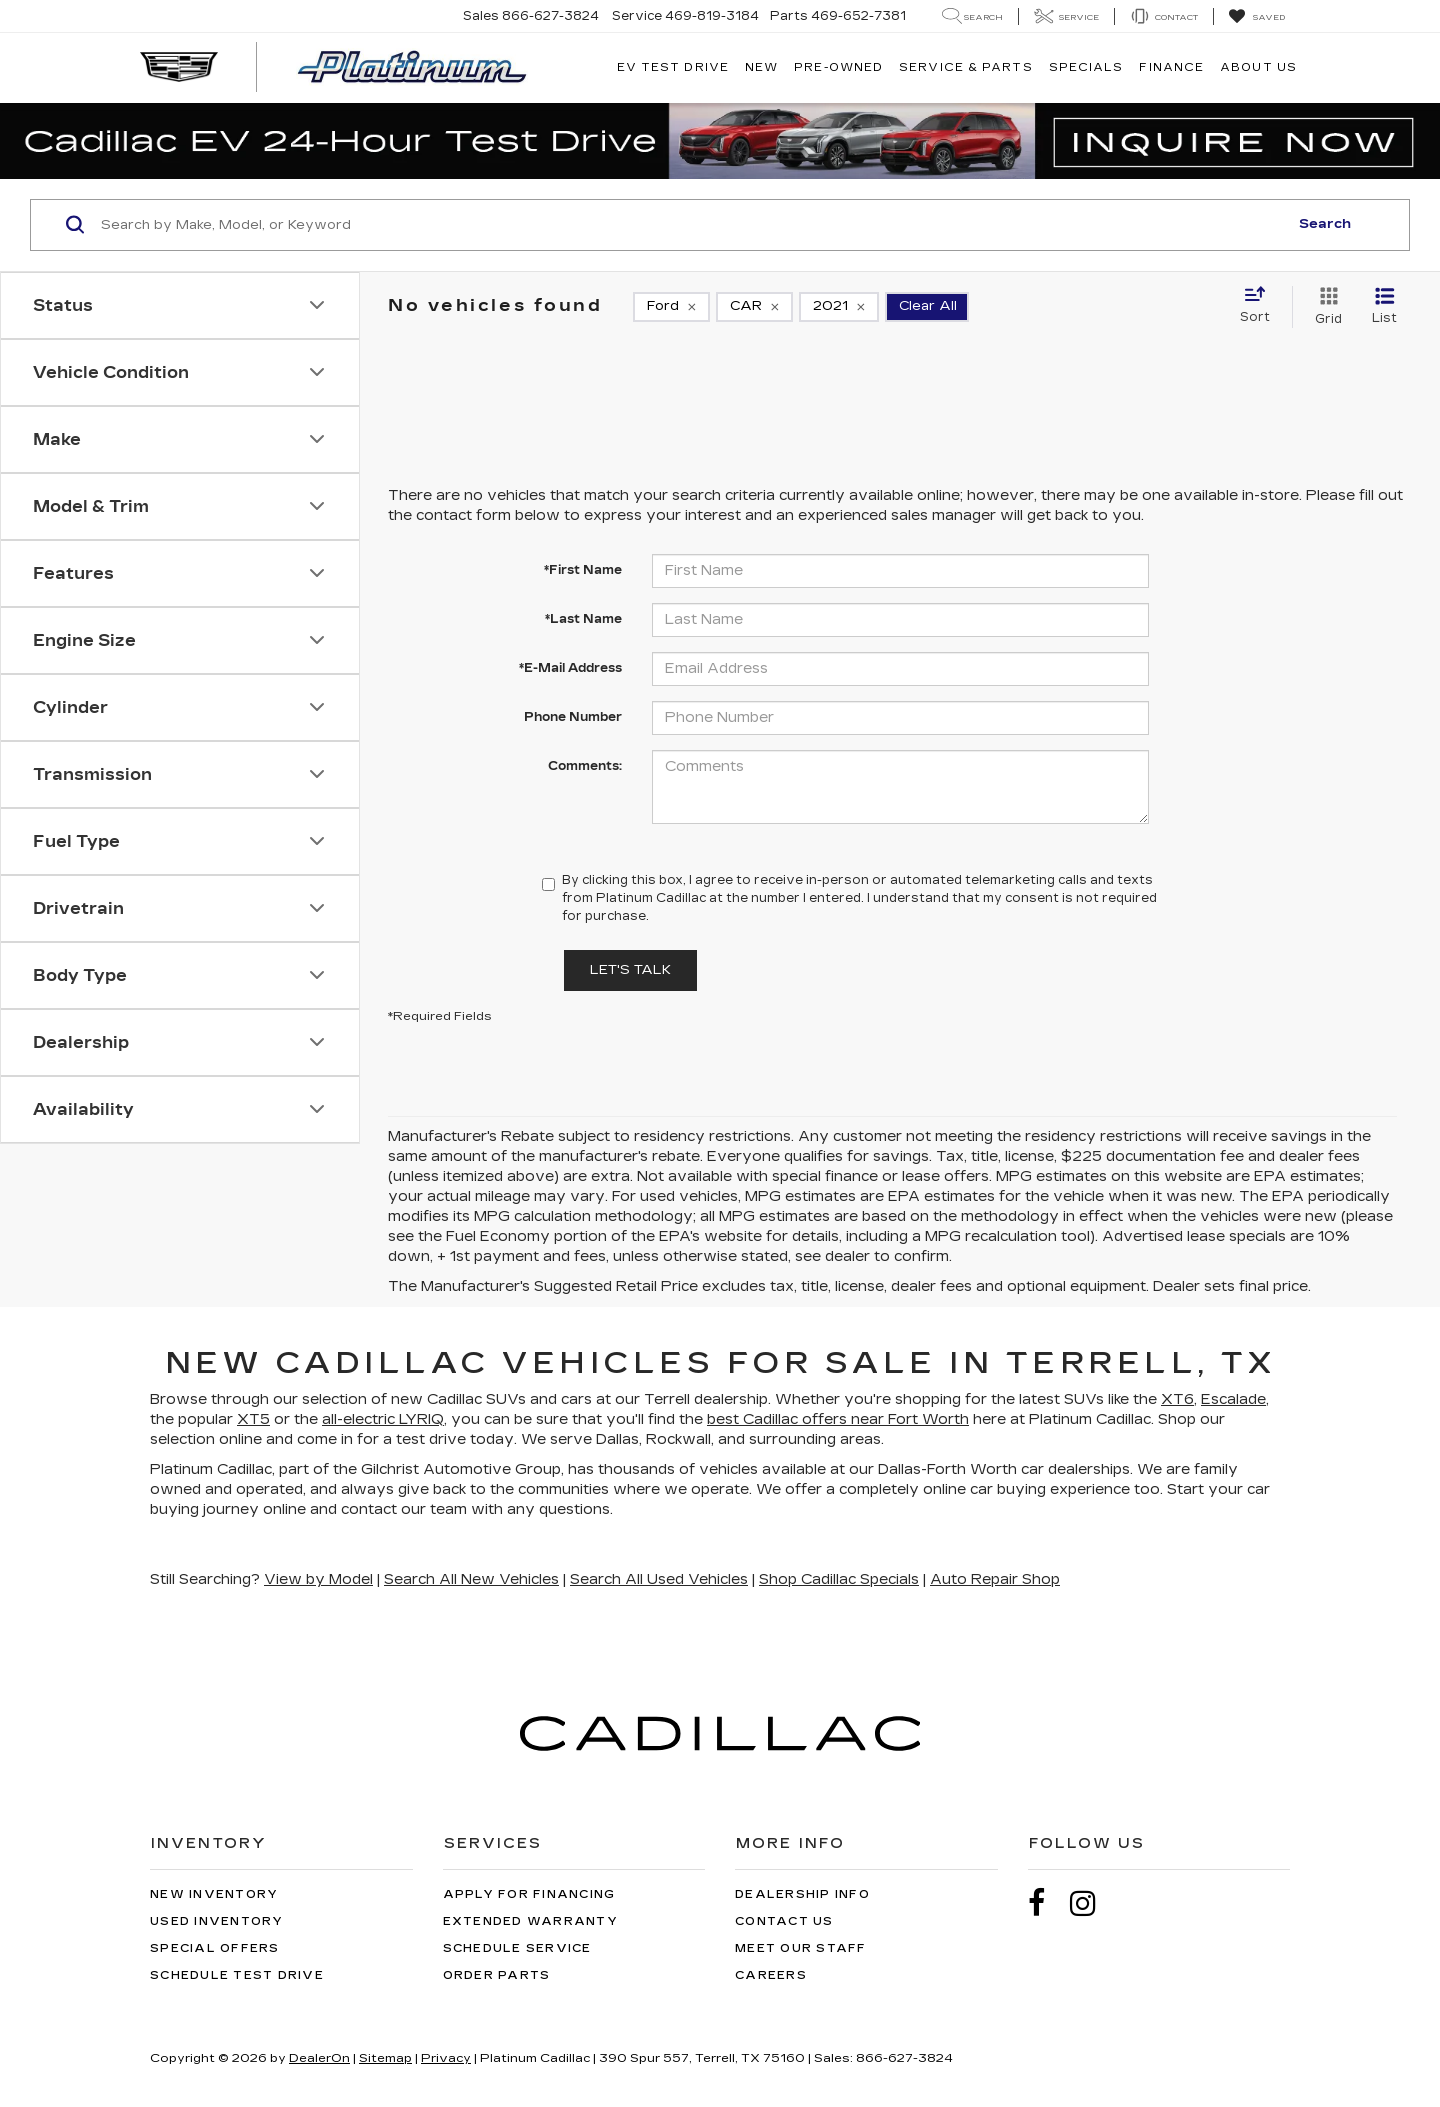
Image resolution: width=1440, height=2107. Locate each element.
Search (1325, 224)
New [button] (761, 67)
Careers (771, 1975)
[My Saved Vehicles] (1256, 17)
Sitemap (385, 2058)
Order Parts (497, 1975)
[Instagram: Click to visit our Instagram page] (1093, 1903)
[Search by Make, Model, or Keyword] (691, 225)
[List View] (1384, 307)
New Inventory (214, 1894)
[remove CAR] (754, 307)
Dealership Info (802, 1894)
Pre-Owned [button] (838, 67)
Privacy (446, 2058)
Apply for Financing (529, 1894)
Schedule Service (517, 1948)
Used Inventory (217, 1921)
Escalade (1233, 1399)
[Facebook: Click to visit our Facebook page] (1047, 1903)
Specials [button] (1086, 67)
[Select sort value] (1261, 306)
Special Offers (215, 1948)
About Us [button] (1258, 67)
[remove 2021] (839, 307)
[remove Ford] (671, 307)
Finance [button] (1171, 67)
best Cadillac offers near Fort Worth (838, 1419)
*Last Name (583, 619)
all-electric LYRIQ (383, 1419)
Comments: (585, 766)
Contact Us (784, 1921)
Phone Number (573, 717)
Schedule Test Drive (237, 1975)
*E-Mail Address (570, 668)
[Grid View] (1324, 307)
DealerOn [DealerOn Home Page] (319, 2058)
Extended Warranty (530, 1921)
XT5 (253, 1419)
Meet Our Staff (801, 1948)
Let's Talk (630, 970)
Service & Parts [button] (966, 67)
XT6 (1177, 1399)
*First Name (583, 570)
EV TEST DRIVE (673, 67)
